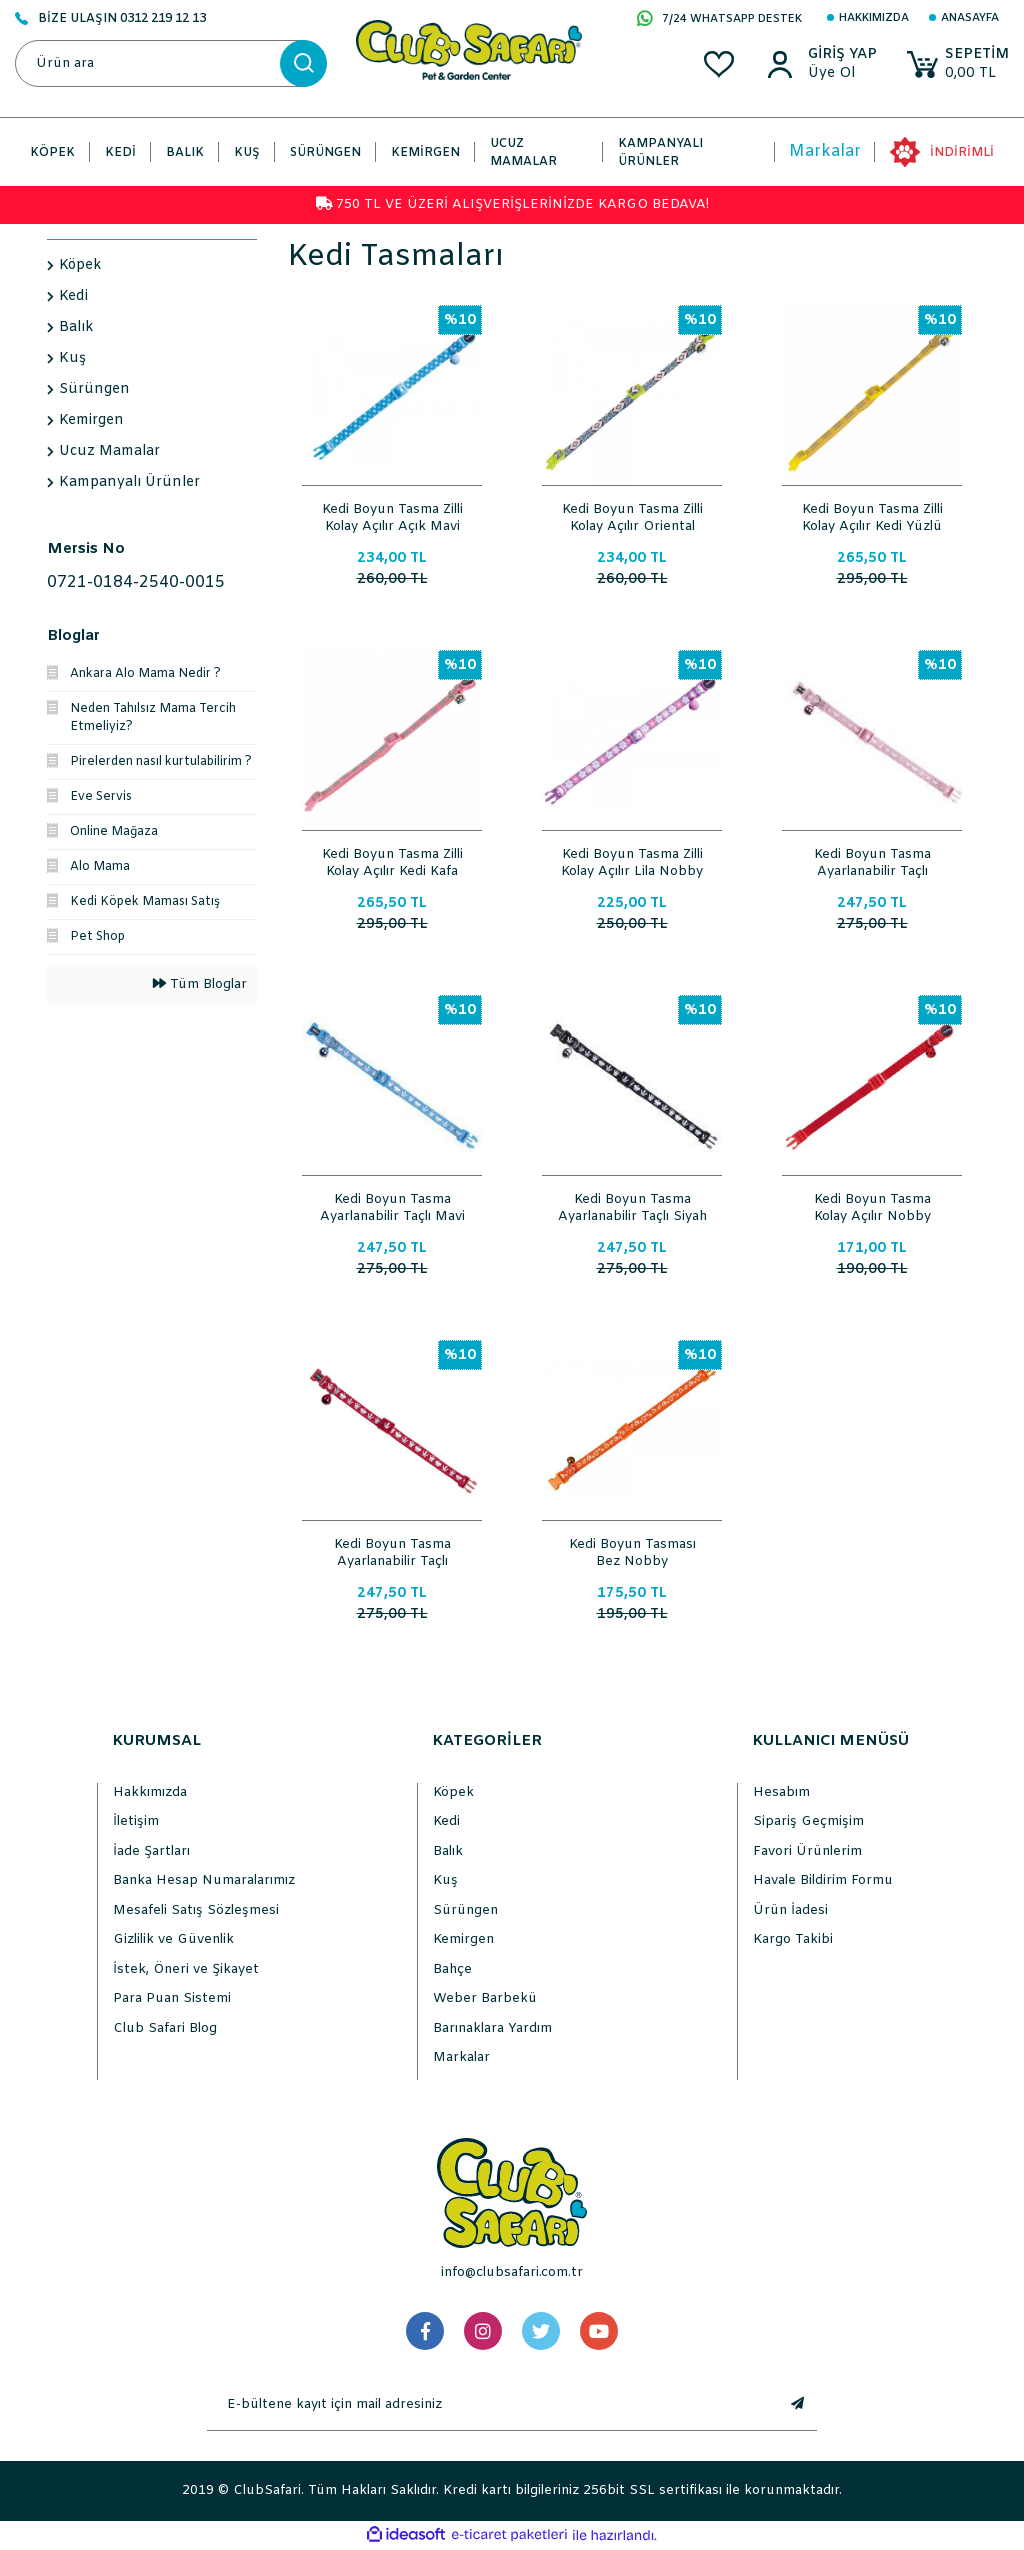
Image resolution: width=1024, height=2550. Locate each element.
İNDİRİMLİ (962, 153)
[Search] (170, 63)
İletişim (136, 1821)
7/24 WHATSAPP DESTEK (719, 20)
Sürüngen (465, 1910)
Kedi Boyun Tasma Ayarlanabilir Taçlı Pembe (872, 861)
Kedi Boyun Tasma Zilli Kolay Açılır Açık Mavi (392, 516)
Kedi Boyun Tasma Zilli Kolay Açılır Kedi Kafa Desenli (392, 861)
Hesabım (781, 1792)
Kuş (445, 1880)
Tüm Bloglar (200, 984)
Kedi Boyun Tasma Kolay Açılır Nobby (872, 1206)
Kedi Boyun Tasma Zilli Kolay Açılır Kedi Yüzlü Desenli (872, 516)
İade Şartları (151, 1851)
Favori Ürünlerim (807, 1851)
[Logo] (469, 49)
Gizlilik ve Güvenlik (173, 1939)
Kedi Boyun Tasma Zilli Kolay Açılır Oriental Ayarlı (632, 516)
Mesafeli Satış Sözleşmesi (196, 1910)
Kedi (446, 1821)
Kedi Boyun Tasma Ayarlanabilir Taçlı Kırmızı (392, 1551)
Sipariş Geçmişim (808, 1821)
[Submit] (797, 2405)
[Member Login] (840, 55)
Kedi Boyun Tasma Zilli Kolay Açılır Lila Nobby (632, 861)
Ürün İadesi (790, 1910)
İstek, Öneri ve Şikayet (186, 1969)
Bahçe (452, 1969)
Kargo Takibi (793, 1939)
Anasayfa (970, 18)
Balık (448, 1851)
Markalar (825, 151)
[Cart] (957, 64)
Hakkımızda (874, 18)
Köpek (453, 1792)
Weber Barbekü (485, 1998)
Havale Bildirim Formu (823, 1880)
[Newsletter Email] (492, 2405)
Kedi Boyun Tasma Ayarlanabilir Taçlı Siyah (632, 1206)
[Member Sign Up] (840, 74)
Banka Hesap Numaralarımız (204, 1880)
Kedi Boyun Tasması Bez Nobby (632, 1551)
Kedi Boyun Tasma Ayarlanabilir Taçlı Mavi (392, 1206)
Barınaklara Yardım (492, 2028)
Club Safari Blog (165, 2028)
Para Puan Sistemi (172, 1998)
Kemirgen (463, 1939)
